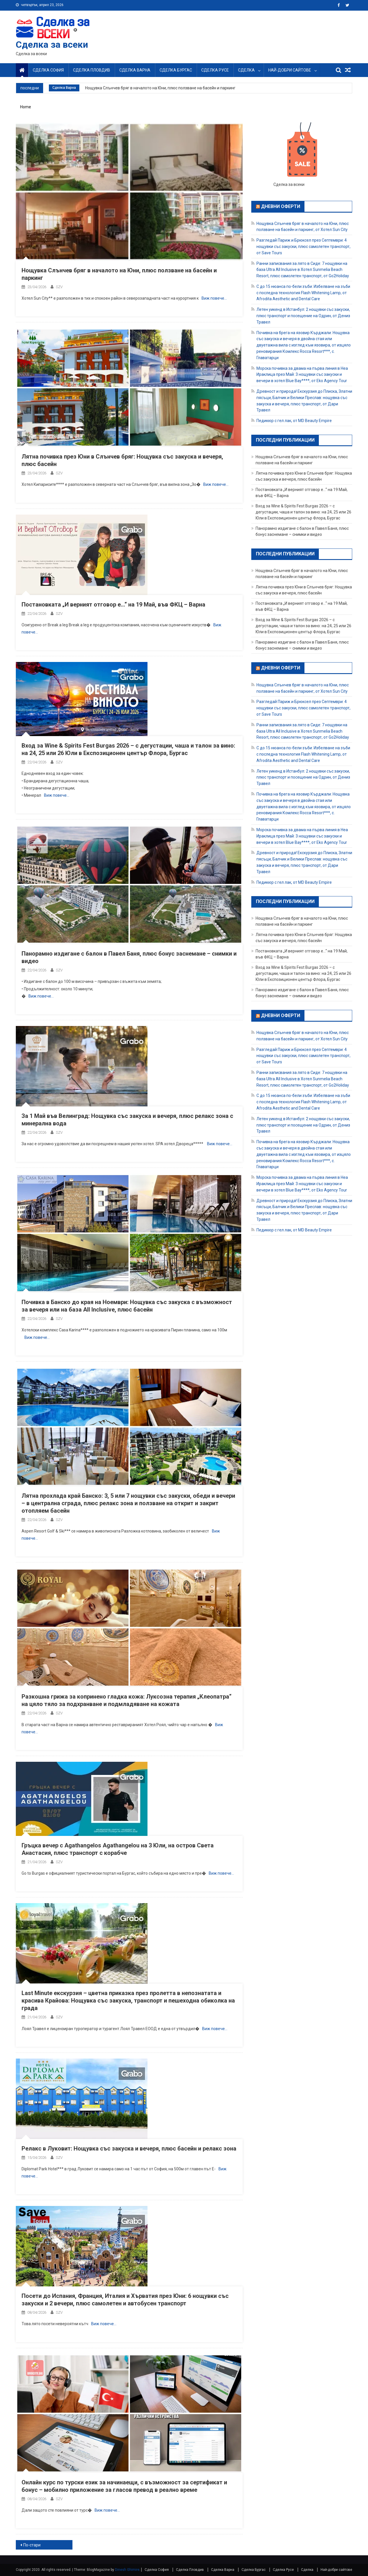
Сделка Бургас (176, 70)
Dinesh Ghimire (127, 2570)
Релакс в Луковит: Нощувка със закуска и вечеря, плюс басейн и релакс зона (129, 2148)
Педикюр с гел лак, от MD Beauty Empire (294, 420)
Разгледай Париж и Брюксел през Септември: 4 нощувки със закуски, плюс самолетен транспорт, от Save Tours (303, 246)
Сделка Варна (134, 70)
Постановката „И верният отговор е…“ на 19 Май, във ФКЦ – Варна (113, 604)
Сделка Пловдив (91, 70)
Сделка (246, 70)
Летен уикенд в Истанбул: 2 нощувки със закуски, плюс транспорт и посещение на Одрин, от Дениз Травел (303, 315)
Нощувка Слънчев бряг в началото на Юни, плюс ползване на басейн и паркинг (160, 88)
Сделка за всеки (52, 44)
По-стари (32, 2545)
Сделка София (48, 70)
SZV (59, 287)
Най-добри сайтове (289, 70)
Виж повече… (214, 298)
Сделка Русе (215, 70)
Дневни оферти (280, 206)
